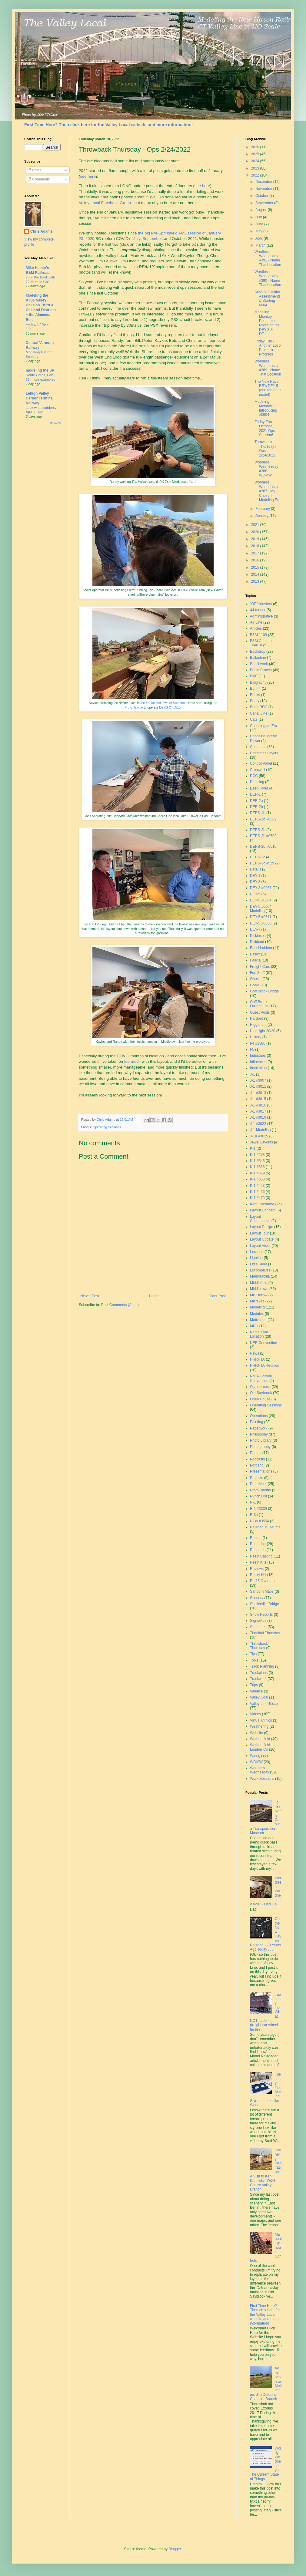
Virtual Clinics (261, 1720)
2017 (255, 553)
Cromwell (257, 770)
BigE (254, 676)
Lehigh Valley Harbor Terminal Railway (40, 398)
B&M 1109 (258, 635)
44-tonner (257, 610)
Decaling (257, 782)
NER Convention (263, 1343)
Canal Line (258, 713)
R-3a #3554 (259, 1521)
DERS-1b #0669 (263, 819)
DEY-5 (255, 894)
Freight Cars (260, 967)
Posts (34, 170)
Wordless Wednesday (259, 1770)
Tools (254, 1660)
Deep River (259, 788)
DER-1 (255, 794)
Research (257, 1550)
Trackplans (259, 1673)
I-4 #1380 (257, 1043)
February (263, 509)
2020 (255, 532)
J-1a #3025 (259, 1136)
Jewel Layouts (261, 1142)
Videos (255, 1714)
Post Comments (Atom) (120, 1305)
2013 (255, 581)
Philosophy (259, 1434)
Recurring (258, 1544)
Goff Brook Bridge (264, 991)
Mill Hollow (258, 1295)
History (255, 1037)
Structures (258, 1627)
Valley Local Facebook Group (105, 202)
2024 (255, 161)
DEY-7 (255, 929)
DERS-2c (257, 857)
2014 (255, 574)
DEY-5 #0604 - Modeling (262, 908)
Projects (256, 1478)
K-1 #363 (257, 1179)
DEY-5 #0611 (260, 917)
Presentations (261, 1471)
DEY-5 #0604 (260, 900)
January (262, 516)
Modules (257, 1314)
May (259, 231)
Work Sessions (262, 1778)
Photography (260, 1447)
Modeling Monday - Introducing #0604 (265, 408)
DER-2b (256, 807)
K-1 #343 (257, 1161)
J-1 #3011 (258, 1086)
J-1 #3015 (258, 1099)
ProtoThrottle (134, 707)
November (264, 189)
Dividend (257, 942)
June (259, 224)
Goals (254, 985)
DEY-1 (255, 876)
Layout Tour (259, 1233)
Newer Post (89, 1296)
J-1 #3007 (258, 1080)
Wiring (255, 1755)
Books (255, 695)
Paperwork (258, 1428)
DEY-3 (255, 882)
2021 (255, 525)
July (136, 238)
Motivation (258, 1320)
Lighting (256, 1258)
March (261, 245)
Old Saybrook (261, 1393)
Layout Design (261, 1227)
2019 (255, 539)
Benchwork (259, 664)
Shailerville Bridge (264, 1604)
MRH (254, 1326)
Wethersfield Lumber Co (260, 1747)
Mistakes (257, 1301)
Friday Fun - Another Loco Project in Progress (267, 347)
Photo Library (260, 1440)
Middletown (259, 1289)
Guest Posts (260, 1012)
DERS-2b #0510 (263, 846)
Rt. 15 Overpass (263, 1581)
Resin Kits (258, 1562)
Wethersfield (260, 1739)
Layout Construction (260, 1218)
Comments (39, 179)
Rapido (255, 1538)
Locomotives (260, 1270)
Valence (256, 1691)
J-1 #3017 (258, 1111)
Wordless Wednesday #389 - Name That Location (267, 367)
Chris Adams (41, 231)
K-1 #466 (257, 1192)
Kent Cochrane (262, 1204)
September (152, 238)
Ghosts (255, 979)
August (261, 210)
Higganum (258, 1024)
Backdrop (257, 651)
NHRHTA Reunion (264, 1365)
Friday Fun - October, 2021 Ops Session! (264, 428)
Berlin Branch (261, 670)
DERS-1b (257, 813)
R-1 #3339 (258, 1509)
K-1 (253, 1148)
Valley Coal (259, 1697)
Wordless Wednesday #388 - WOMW (266, 468)
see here (87, 176)
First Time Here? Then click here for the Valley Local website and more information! (108, 124)
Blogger (174, 2549)
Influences (258, 1062)
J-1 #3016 (258, 1105)
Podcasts (257, 1459)
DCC (254, 776)
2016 (255, 560)
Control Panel (261, 763)
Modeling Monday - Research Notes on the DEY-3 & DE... (267, 323)
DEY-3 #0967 (260, 888)
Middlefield (258, 1283)
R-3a (254, 1515)
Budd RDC (258, 707)
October (262, 196)
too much (132, 1061)
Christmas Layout (264, 753)
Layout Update (262, 1239)
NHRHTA (257, 1359)
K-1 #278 (257, 1155)
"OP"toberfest (261, 604)
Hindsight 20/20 (262, 1031)
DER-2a (256, 801)
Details (255, 869)
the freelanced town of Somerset (164, 703)
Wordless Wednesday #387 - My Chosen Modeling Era (267, 491)
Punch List (258, 1496)
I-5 (252, 1049)
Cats (254, 719)
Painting (256, 1422)
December (264, 182)
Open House (260, 1399)
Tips (253, 1654)
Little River (258, 1264)
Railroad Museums (265, 1527)
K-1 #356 (257, 1167)
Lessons (257, 1252)
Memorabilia (260, 1276)
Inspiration (258, 1068)
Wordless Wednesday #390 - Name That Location (267, 278)
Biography (258, 682)
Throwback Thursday (259, 1646)
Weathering (259, 1726)
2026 (255, 147)
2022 (255, 175)
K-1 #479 (257, 1198)
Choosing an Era (263, 726)
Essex (255, 954)
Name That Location (259, 1334)
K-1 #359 (257, 1173)
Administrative (261, 616)
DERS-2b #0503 (263, 836)
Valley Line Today (264, 1704)
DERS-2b (257, 830)
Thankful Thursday (265, 1633)
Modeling (257, 1307)
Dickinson (258, 936)
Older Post (217, 1296)
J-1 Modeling (260, 1130)
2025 (255, 154)
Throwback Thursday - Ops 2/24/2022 (265, 448)
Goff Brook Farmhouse (259, 1004)
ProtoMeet (258, 1484)
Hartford (256, 1018)
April (259, 238)
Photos (255, 1453)
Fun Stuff (257, 973)
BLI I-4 (255, 688)
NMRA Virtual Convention (261, 1378)
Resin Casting (261, 1556)
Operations (259, 1416)
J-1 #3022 (258, 1124)
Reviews (257, 1569)
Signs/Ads (258, 1620)
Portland (257, 1465)
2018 (255, 546)
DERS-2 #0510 (170, 707)
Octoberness (260, 1387)
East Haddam (261, 948)
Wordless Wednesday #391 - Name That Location (267, 258)
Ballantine (258, 657)
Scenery (256, 1598)
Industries (258, 1055)
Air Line (256, 622)
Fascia (255, 960)
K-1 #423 (257, 1186)
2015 (255, 567)
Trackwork (258, 1679)
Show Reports (261, 1614)
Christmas (258, 747)
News (254, 1353)
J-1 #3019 (258, 1117)
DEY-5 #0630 (260, 923)
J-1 (252, 1074)
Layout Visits (260, 1246)
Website (256, 1733)
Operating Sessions (107, 1127)
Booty (254, 701)
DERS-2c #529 (262, 863)
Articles (256, 628)
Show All (55, 423)
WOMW (256, 1762)
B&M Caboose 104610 (261, 643)
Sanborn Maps (262, 1591)
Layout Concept (262, 1210)
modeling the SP (40, 370)
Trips (254, 1685)
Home (154, 1296)
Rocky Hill (258, 1575)
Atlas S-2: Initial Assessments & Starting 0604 (267, 298)
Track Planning (262, 1666)
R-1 (253, 1502)
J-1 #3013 (258, 1093)
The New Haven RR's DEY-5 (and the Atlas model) (267, 388)
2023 (255, 168)
